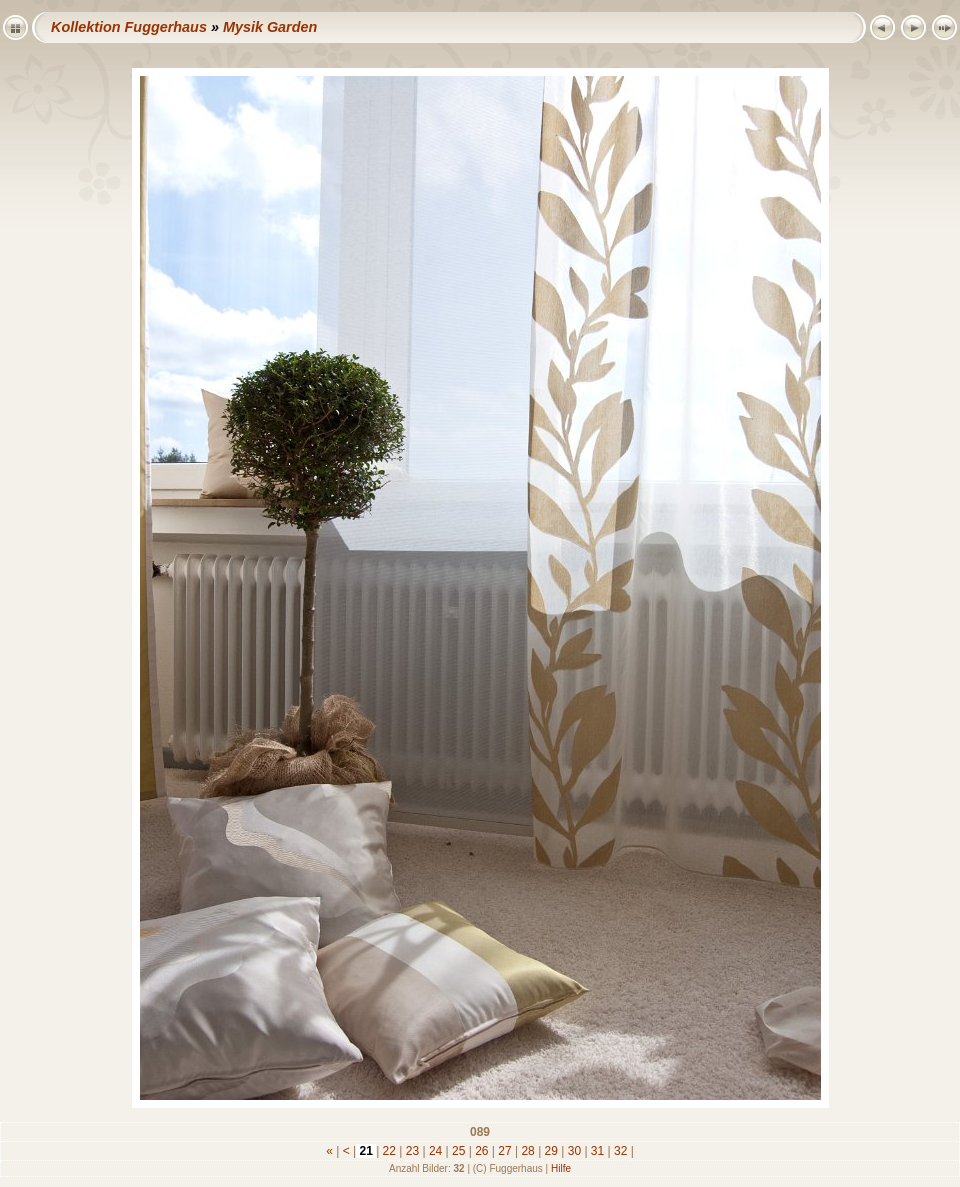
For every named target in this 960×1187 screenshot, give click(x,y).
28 (528, 1151)
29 (551, 1151)
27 (505, 1151)
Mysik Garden (270, 27)
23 (412, 1151)
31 (598, 1151)
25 (459, 1151)
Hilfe (561, 1168)
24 (436, 1151)
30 (574, 1151)
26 (482, 1151)
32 (621, 1151)
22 (389, 1151)
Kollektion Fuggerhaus (129, 27)
